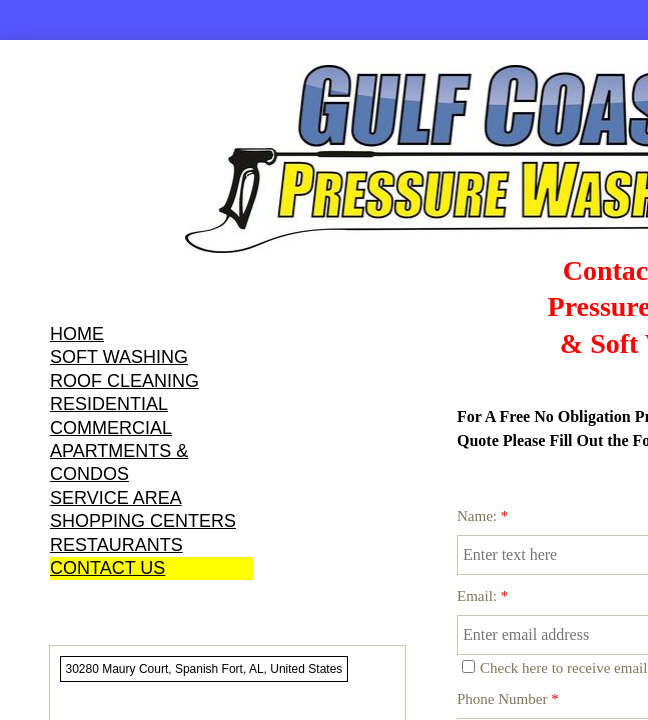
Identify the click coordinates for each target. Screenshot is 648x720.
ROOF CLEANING (124, 381)
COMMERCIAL (111, 428)
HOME (77, 334)
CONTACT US (107, 568)
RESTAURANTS (116, 545)
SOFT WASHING (119, 357)
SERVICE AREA (116, 498)
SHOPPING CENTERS (143, 521)
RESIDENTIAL (109, 404)
